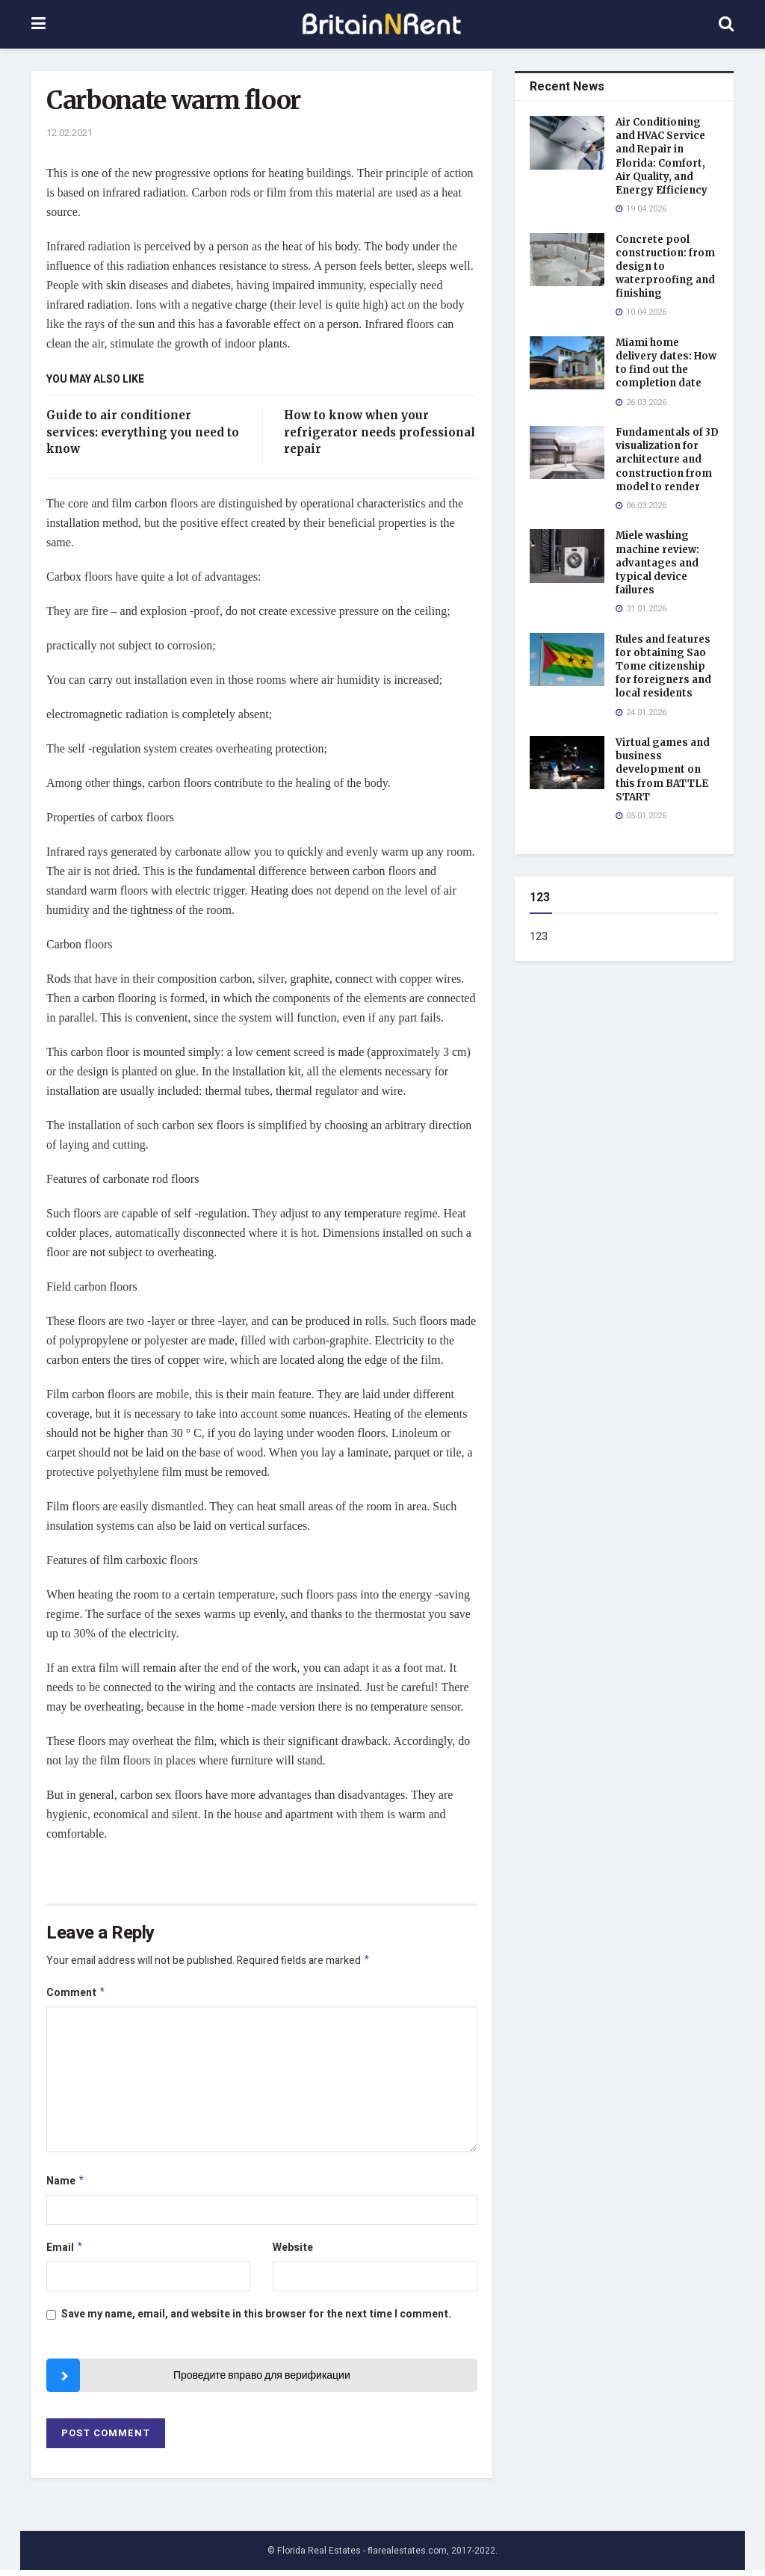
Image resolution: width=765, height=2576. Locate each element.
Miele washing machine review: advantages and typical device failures (657, 562)
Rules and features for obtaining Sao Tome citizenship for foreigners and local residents (663, 666)
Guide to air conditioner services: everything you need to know (142, 432)
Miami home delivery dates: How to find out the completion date (666, 363)
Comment (76, 1995)
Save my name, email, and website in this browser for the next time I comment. (256, 2320)
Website (293, 2252)
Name (65, 2184)
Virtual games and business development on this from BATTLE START (663, 769)
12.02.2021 (69, 133)
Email (65, 2252)
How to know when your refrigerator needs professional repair (379, 432)
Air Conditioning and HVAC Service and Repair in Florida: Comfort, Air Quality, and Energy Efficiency (661, 156)
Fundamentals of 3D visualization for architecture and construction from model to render (667, 459)
